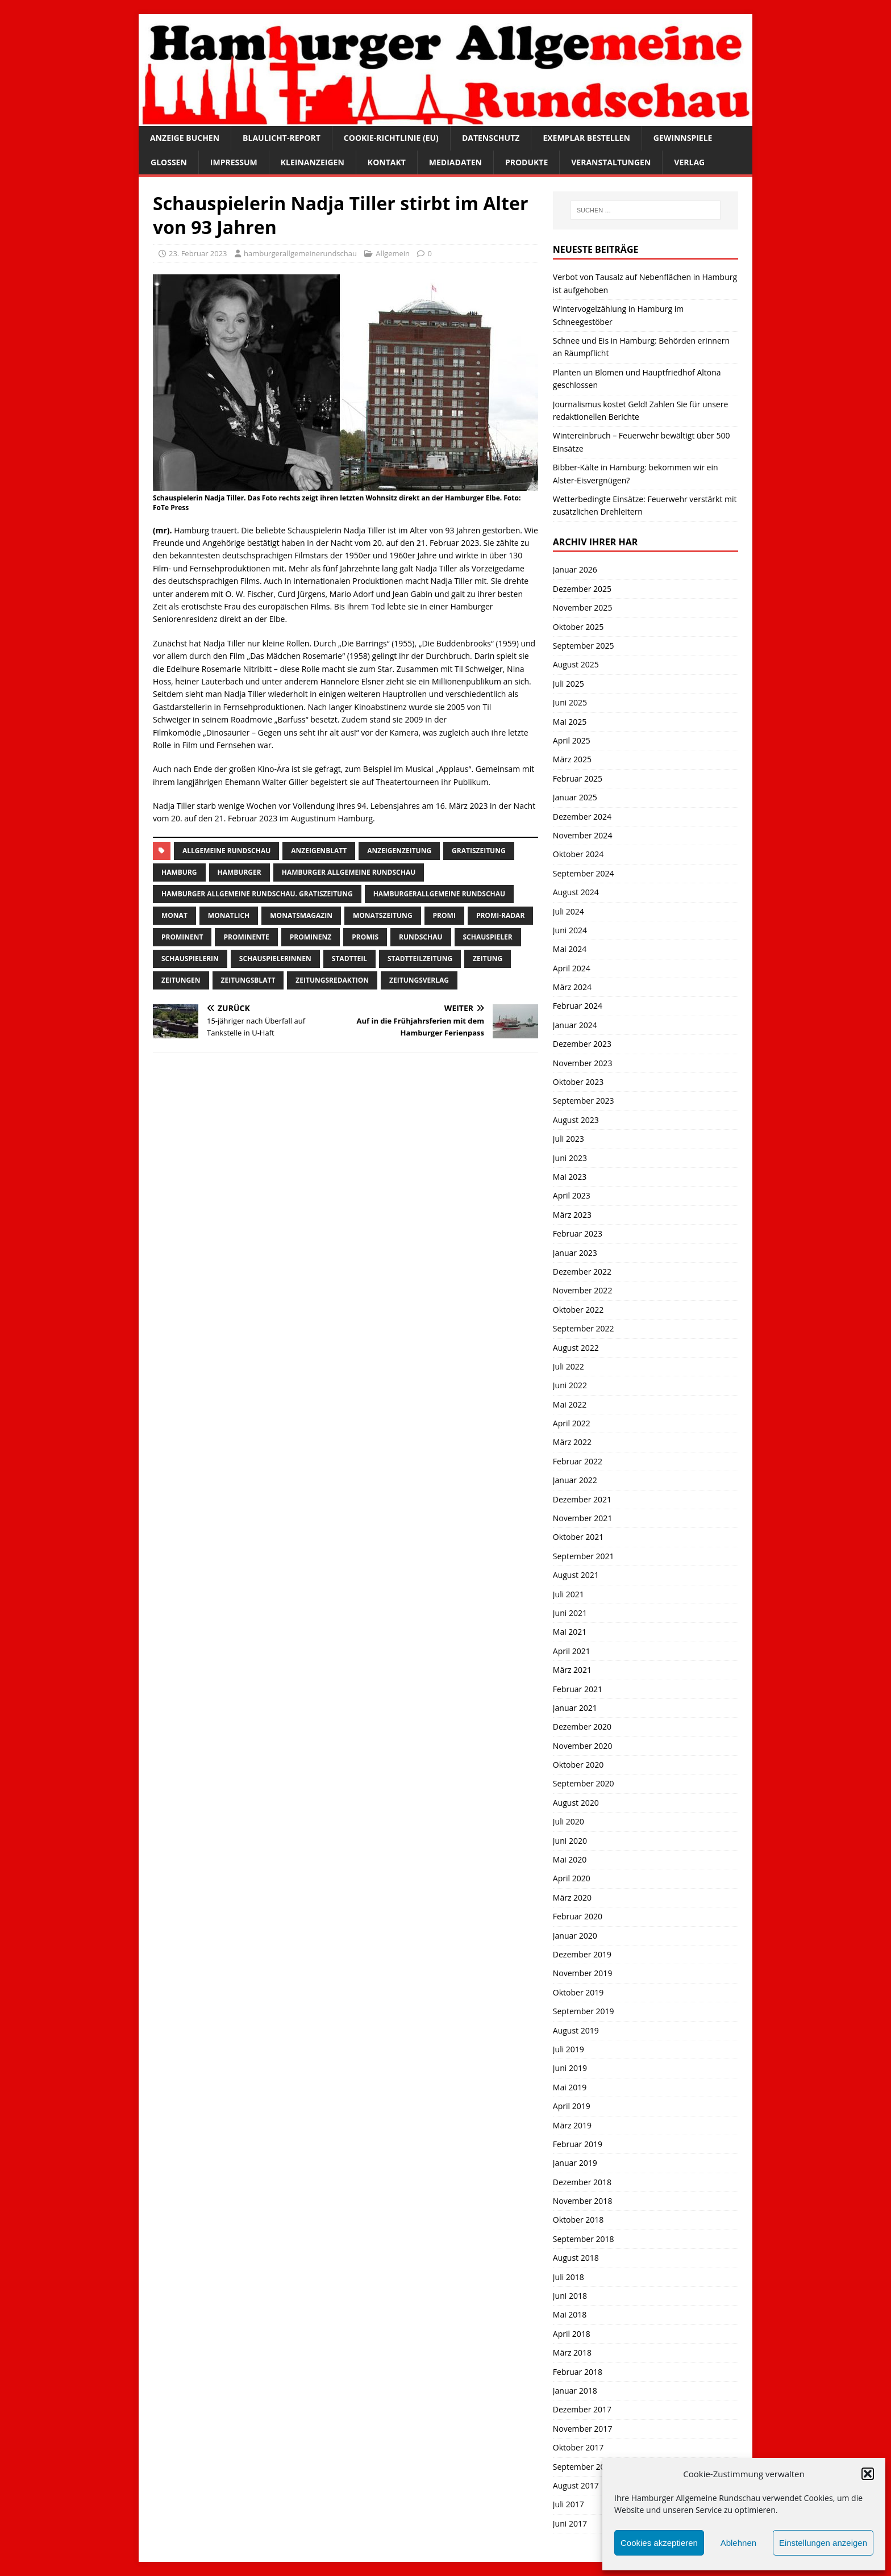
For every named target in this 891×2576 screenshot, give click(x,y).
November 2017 (583, 2428)
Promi (444, 915)
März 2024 (572, 987)
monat (174, 915)
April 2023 (571, 1195)
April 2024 (571, 968)
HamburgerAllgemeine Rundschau (439, 894)
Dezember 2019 (582, 1954)
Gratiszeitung (479, 850)
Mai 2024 (570, 948)
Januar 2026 (575, 569)
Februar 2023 (577, 1233)
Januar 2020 (575, 1935)
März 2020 (572, 1897)
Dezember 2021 (582, 1499)
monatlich (228, 915)
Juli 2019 (568, 2049)
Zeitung (487, 958)
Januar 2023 (575, 1252)
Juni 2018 (570, 2295)
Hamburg (179, 872)
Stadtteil (349, 958)
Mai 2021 (570, 1631)
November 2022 (583, 1290)
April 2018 (571, 2333)
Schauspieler (488, 937)
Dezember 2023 (582, 1043)
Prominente (246, 937)
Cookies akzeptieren (659, 2543)
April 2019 (571, 2106)
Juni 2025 (570, 702)
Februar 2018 (577, 2371)
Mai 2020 (570, 1859)
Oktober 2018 (578, 2219)
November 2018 (583, 2200)
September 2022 (583, 1328)
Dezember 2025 (582, 588)
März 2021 (572, 1669)
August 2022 (576, 1347)
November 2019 (583, 1973)
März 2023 (572, 1214)
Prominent (182, 937)
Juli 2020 (568, 1821)
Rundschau (420, 937)
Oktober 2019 (578, 1992)
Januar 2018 (575, 2390)
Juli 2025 (568, 683)
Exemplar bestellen (586, 137)
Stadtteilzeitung (420, 958)
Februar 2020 (577, 1916)
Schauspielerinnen (275, 958)
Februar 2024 (577, 1005)
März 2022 (572, 1442)
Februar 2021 (577, 1689)
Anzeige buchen (184, 137)
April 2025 (571, 740)
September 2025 (583, 645)
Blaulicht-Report (281, 137)
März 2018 (572, 2352)
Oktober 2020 (578, 1764)
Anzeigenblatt (319, 850)
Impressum (233, 162)
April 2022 (571, 1423)
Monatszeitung (383, 915)
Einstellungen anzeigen (823, 2543)
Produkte (526, 162)
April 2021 (571, 1651)
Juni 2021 (570, 1613)
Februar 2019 (577, 2144)
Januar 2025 (575, 797)
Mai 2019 (570, 2087)
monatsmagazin (301, 915)
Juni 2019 (570, 2068)
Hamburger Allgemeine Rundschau (349, 872)
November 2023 (583, 1063)
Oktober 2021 (578, 1536)
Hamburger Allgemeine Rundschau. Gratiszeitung (257, 894)
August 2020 (576, 1802)
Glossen (169, 162)
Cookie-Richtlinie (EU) (391, 137)
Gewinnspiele (683, 137)
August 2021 (576, 1574)
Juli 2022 (568, 1366)
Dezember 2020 (582, 1726)
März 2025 (572, 759)
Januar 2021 (575, 1707)
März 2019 (572, 2125)
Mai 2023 (570, 1176)
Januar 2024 (575, 1025)
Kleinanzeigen (312, 162)
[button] (867, 2473)
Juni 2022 (570, 1385)
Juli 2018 (568, 2277)
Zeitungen (181, 980)
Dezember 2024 (582, 816)
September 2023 (583, 1100)
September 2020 (583, 1783)
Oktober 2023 (578, 1081)
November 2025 (583, 607)
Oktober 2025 (578, 626)
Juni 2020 (570, 1840)
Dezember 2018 (582, 2182)
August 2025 (576, 664)
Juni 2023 (570, 1158)
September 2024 (583, 873)
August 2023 (576, 1119)
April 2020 (571, 1878)
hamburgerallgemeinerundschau (300, 253)
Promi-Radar (500, 915)
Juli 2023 (568, 1138)
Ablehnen (738, 2543)
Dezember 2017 (582, 2409)
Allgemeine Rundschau (226, 850)
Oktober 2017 (578, 2447)
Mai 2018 (570, 2314)
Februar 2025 (577, 778)
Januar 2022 (575, 1480)
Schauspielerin (190, 958)
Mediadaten (455, 162)
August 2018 (576, 2257)
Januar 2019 (575, 2162)
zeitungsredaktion (332, 980)
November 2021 (583, 1518)
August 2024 (576, 892)
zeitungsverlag (419, 980)
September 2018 (583, 2238)
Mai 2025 (570, 721)
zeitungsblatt (248, 980)
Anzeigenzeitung (399, 850)
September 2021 (583, 1556)
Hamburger (239, 872)
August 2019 (576, 2030)
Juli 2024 (568, 911)
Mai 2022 (570, 1404)
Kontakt (387, 162)
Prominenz (310, 937)
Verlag (689, 162)
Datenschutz (491, 137)
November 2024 (583, 835)
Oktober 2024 (578, 854)
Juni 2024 (570, 930)
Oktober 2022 (578, 1309)
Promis (365, 937)
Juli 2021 (568, 1594)
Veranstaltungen (611, 162)
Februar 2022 (577, 1461)
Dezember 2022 (582, 1271)
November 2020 (583, 1745)
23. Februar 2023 (198, 253)
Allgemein (393, 253)
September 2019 (583, 2011)
